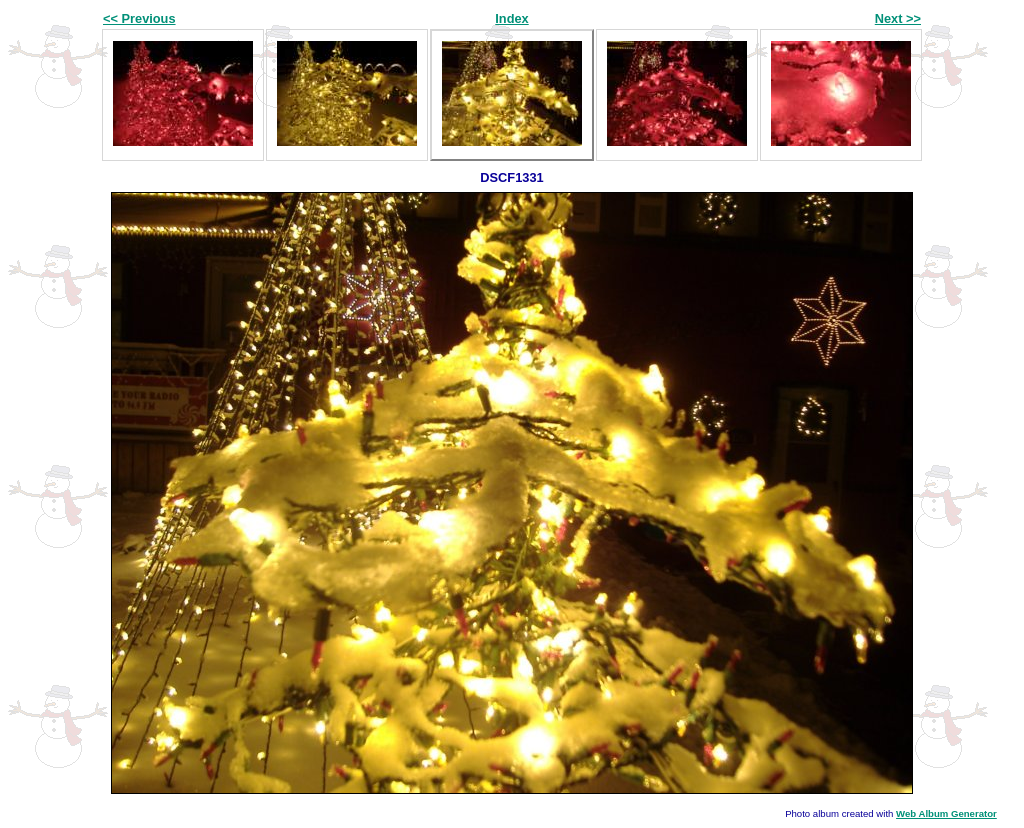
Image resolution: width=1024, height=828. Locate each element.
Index (511, 18)
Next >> (898, 18)
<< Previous (139, 18)
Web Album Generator (946, 813)
